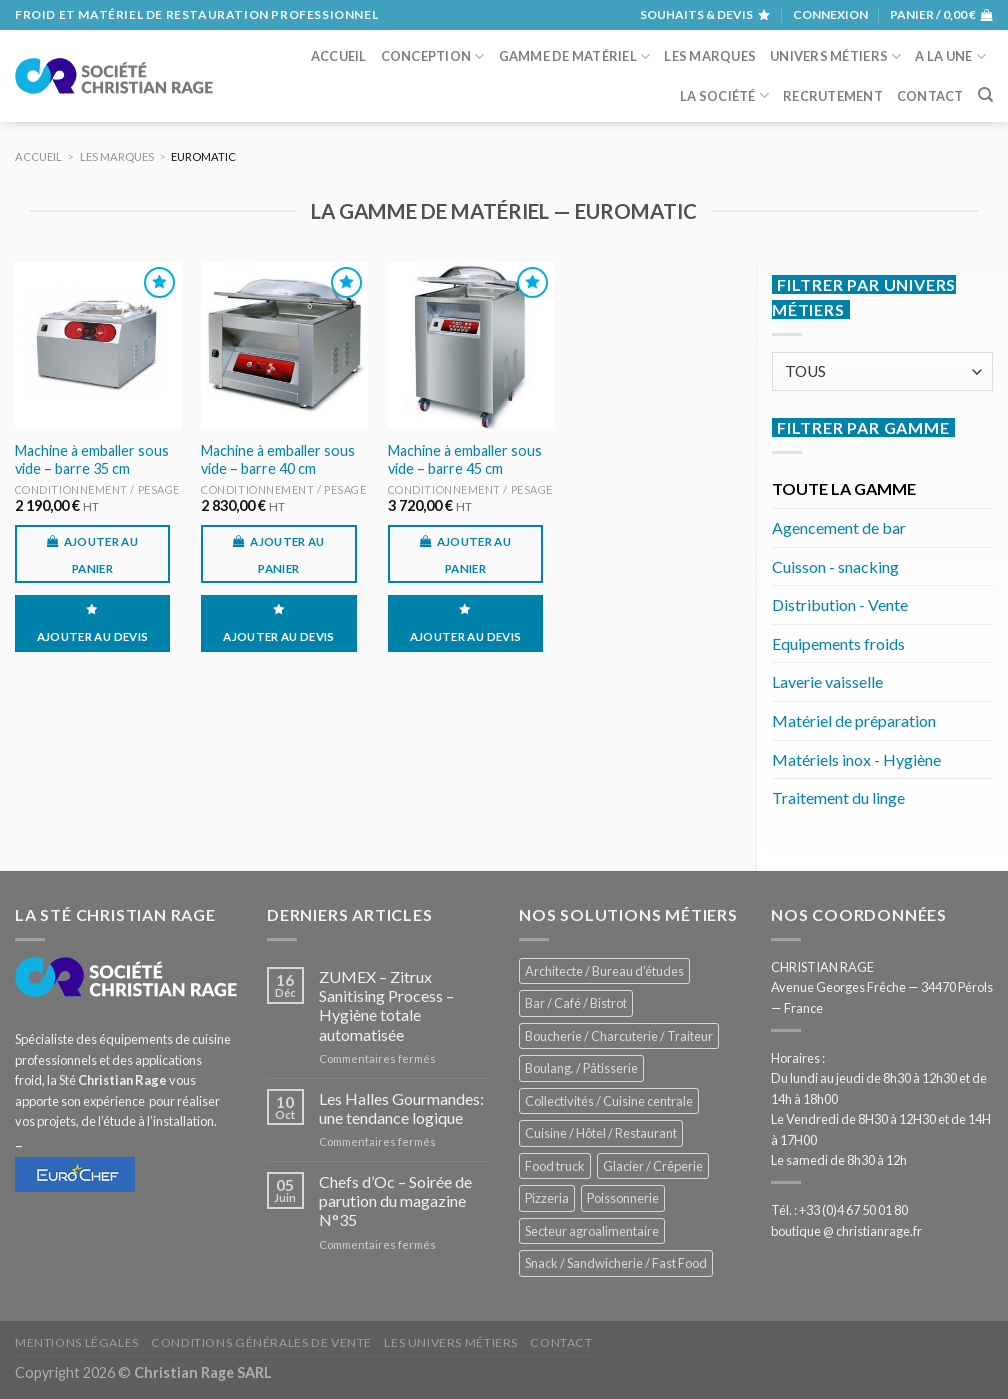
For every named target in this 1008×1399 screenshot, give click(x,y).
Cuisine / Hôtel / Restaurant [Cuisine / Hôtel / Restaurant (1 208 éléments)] (601, 1133)
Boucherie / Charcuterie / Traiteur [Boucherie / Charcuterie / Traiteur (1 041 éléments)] (619, 1036)
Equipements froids (838, 643)
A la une (950, 56)
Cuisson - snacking (835, 566)
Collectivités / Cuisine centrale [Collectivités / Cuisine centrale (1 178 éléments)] (609, 1101)
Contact (930, 96)
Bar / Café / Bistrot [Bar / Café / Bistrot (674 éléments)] (576, 1003)
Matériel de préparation (854, 720)
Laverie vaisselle (827, 681)
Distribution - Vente (840, 604)
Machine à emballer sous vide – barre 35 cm (92, 460)
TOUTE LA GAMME (844, 488)
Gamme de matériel (575, 56)
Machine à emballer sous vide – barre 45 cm (465, 460)
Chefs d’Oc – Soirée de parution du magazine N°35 (395, 1200)
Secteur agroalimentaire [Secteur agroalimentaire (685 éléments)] (592, 1231)
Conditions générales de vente (261, 1342)
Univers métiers (835, 56)
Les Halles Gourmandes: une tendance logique (401, 1108)
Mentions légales (77, 1342)
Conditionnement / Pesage (97, 489)
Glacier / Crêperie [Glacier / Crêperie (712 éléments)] (653, 1166)
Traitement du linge (838, 797)
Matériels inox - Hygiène (856, 759)
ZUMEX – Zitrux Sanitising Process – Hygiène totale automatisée (386, 1005)
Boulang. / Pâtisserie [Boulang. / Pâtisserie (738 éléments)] (581, 1068)
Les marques (710, 56)
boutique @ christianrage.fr (846, 1231)
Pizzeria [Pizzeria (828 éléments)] (547, 1198)
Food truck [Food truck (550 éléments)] (555, 1166)
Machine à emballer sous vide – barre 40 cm (278, 460)
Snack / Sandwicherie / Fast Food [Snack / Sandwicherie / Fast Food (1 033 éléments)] (616, 1263)
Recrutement (833, 96)
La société (724, 95)
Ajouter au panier (101, 555)
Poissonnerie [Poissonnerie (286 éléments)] (623, 1198)
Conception (433, 56)
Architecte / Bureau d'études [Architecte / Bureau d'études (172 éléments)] (604, 971)
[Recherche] (985, 95)
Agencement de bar (839, 527)
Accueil (339, 56)
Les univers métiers (451, 1342)
